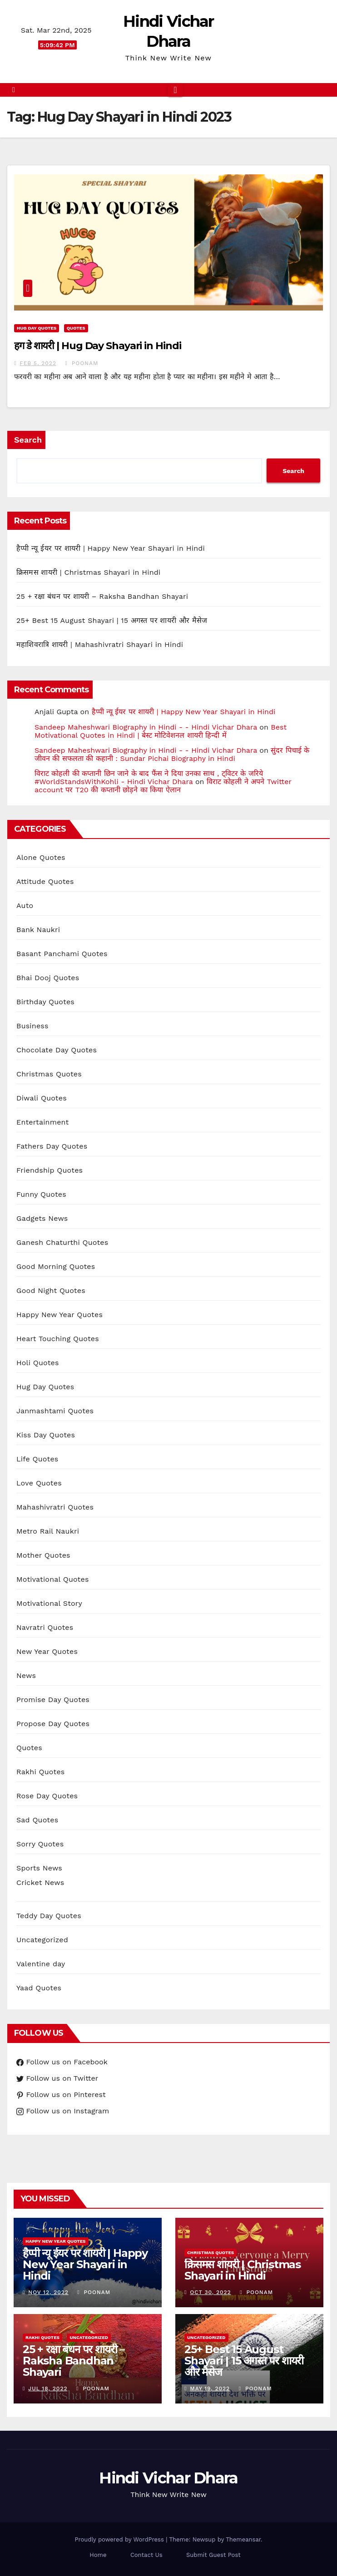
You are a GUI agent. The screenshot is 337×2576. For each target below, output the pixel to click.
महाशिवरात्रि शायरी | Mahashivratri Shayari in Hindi (99, 644)
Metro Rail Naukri (47, 1531)
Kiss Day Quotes (45, 1435)
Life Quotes (37, 1459)
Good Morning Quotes (55, 1266)
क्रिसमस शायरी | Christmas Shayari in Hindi (88, 572)
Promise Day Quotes (52, 1699)
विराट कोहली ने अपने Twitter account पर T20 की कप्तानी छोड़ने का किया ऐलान (163, 785)
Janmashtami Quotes (55, 1410)
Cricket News (40, 1882)
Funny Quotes (41, 1194)
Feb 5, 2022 (38, 363)
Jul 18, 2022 (47, 2388)
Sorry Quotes (40, 1844)
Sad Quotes (37, 1820)
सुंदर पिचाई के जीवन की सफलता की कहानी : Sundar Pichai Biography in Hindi (172, 754)
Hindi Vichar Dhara (168, 2477)
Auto (24, 905)
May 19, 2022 (210, 2388)
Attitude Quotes (45, 881)
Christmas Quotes (49, 1074)
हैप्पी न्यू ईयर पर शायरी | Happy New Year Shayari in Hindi (110, 548)
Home (97, 2554)
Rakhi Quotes (40, 1771)
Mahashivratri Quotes (55, 1507)
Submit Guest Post (213, 2554)
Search (28, 439)
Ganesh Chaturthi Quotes (62, 1242)
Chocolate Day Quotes (56, 1050)
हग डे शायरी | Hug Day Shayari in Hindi (97, 346)
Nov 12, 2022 (48, 2292)
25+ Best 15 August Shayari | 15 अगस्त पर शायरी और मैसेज (111, 620)
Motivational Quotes (52, 1579)
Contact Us (146, 2554)
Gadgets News (42, 1218)
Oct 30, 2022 (210, 2292)
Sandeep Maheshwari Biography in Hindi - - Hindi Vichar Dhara (146, 727)
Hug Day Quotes (36, 328)
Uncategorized (42, 1939)
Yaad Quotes (38, 1988)
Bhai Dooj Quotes (47, 977)
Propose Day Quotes (52, 1723)
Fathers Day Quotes (51, 1146)
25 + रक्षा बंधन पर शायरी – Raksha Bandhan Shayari (102, 596)
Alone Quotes (40, 857)
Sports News (39, 1868)
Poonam (81, 363)
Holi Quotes (37, 1362)
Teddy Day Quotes (48, 1915)
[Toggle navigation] (175, 90)
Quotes (76, 328)
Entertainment (42, 1122)
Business (32, 1026)
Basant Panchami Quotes (62, 953)
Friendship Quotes (49, 1170)
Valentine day (40, 1963)
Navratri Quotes (44, 1627)
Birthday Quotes (45, 1001)
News (26, 1675)
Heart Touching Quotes (57, 1338)
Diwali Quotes (41, 1098)
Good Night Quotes (50, 1290)
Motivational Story (49, 1603)
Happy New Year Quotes (59, 1314)
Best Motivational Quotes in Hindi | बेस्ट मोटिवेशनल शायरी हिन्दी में (161, 731)
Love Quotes (39, 1483)
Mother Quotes (43, 1555)
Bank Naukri (38, 929)
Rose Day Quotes (47, 1795)
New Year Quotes (47, 1651)
